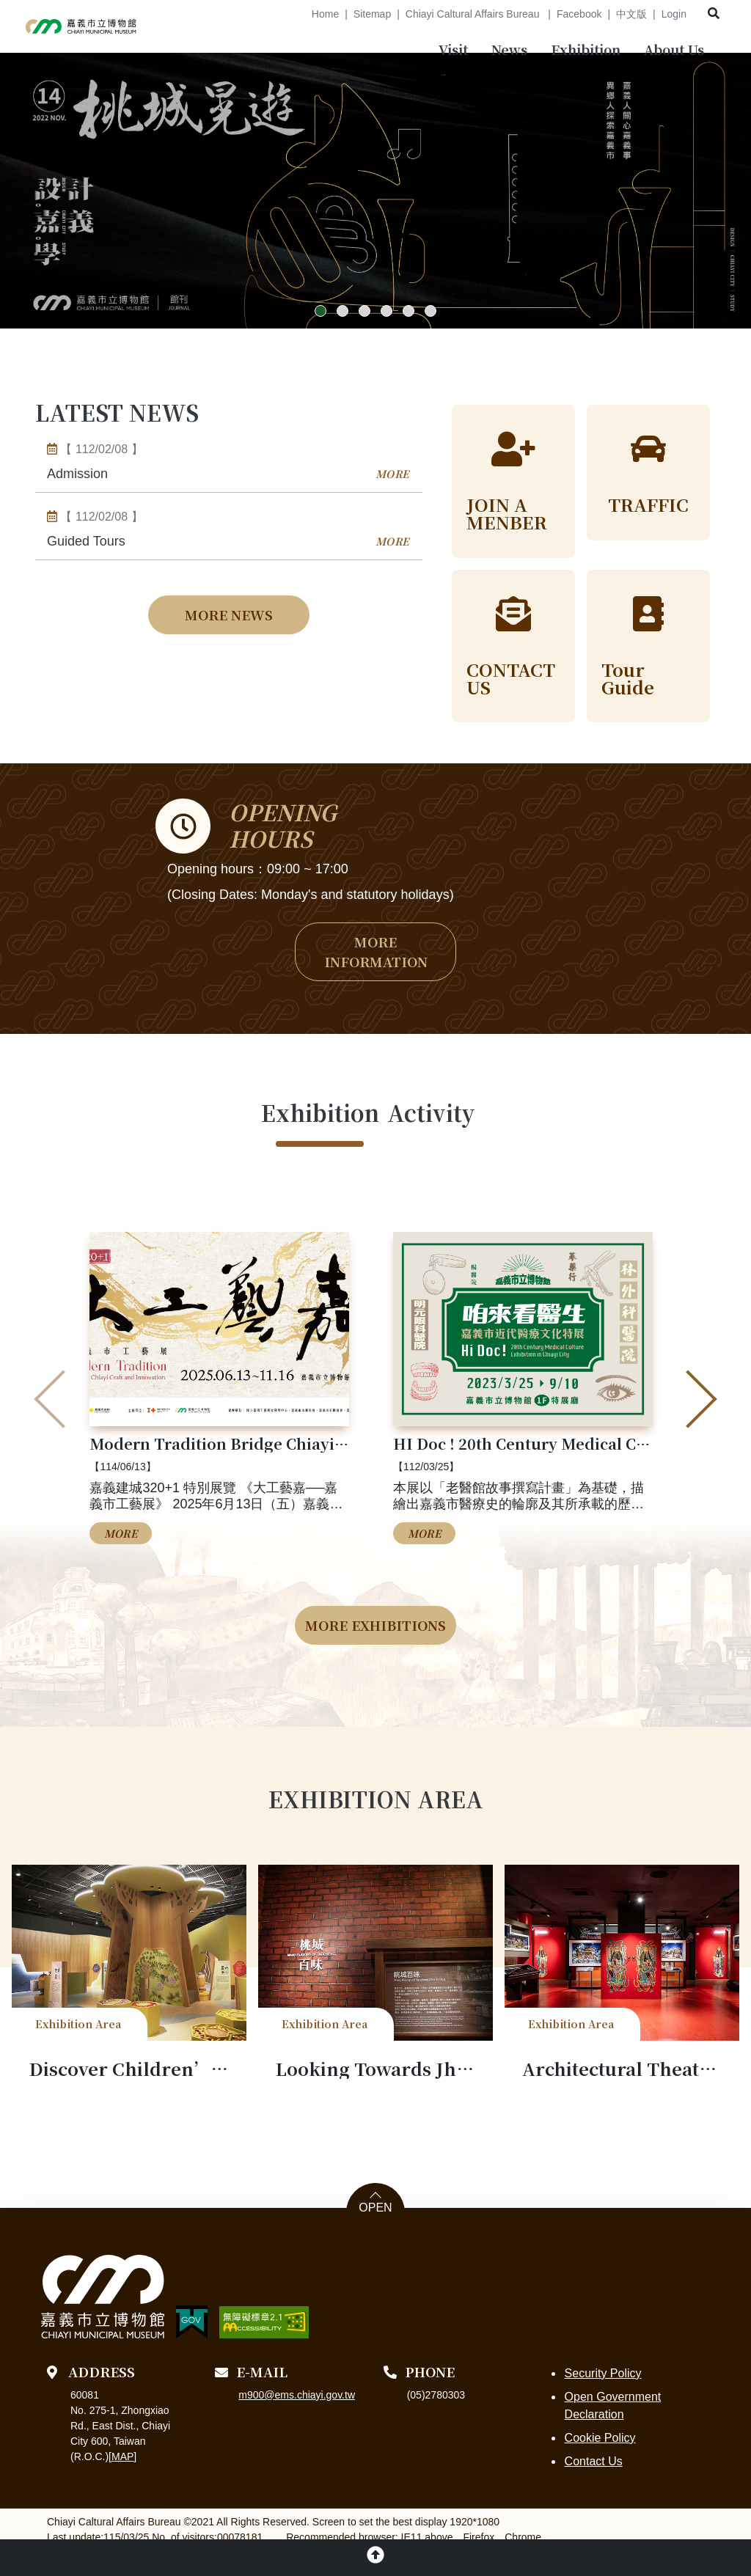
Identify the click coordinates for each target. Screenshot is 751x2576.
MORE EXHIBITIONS (375, 1649)
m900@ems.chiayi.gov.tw (296, 2420)
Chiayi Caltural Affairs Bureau (474, 14)
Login (674, 14)
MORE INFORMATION (376, 976)
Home (325, 14)
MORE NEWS (229, 637)
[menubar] (453, 52)
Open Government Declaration (611, 2430)
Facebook (579, 14)
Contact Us (592, 2486)
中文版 (631, 14)
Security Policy (601, 2398)
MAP (122, 2481)
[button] (320, 333)
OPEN (375, 2233)
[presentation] (63, 1425)
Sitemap (372, 14)
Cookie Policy (598, 2462)
